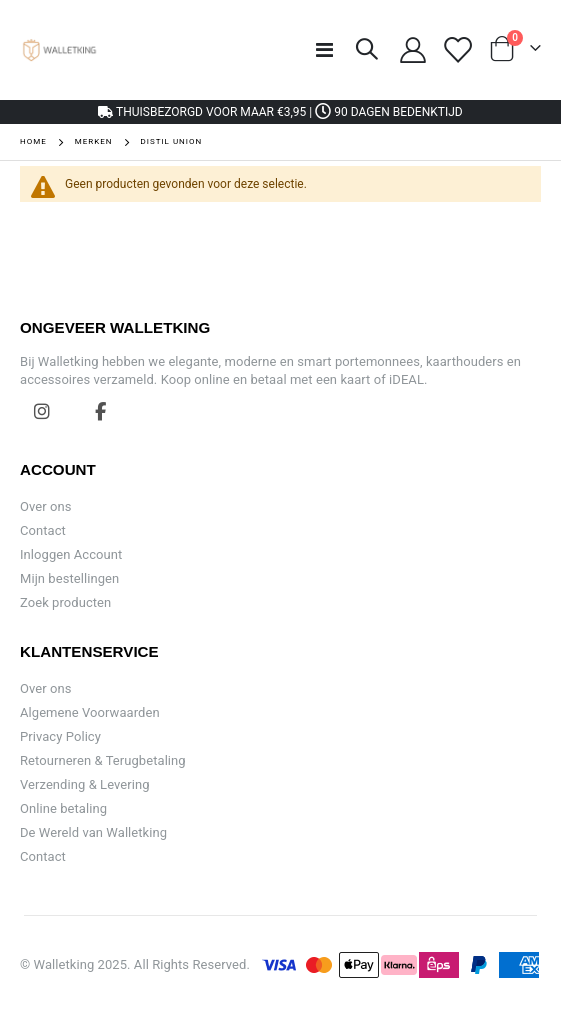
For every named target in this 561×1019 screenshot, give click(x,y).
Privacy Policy (60, 736)
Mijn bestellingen (69, 578)
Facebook (101, 411)
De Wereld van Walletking (93, 832)
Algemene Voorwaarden (90, 712)
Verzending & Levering (85, 784)
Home (33, 141)
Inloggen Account (71, 554)
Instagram (42, 411)
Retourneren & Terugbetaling (103, 760)
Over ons (46, 506)
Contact (43, 530)
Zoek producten (65, 602)
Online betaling (63, 808)
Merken (94, 142)
